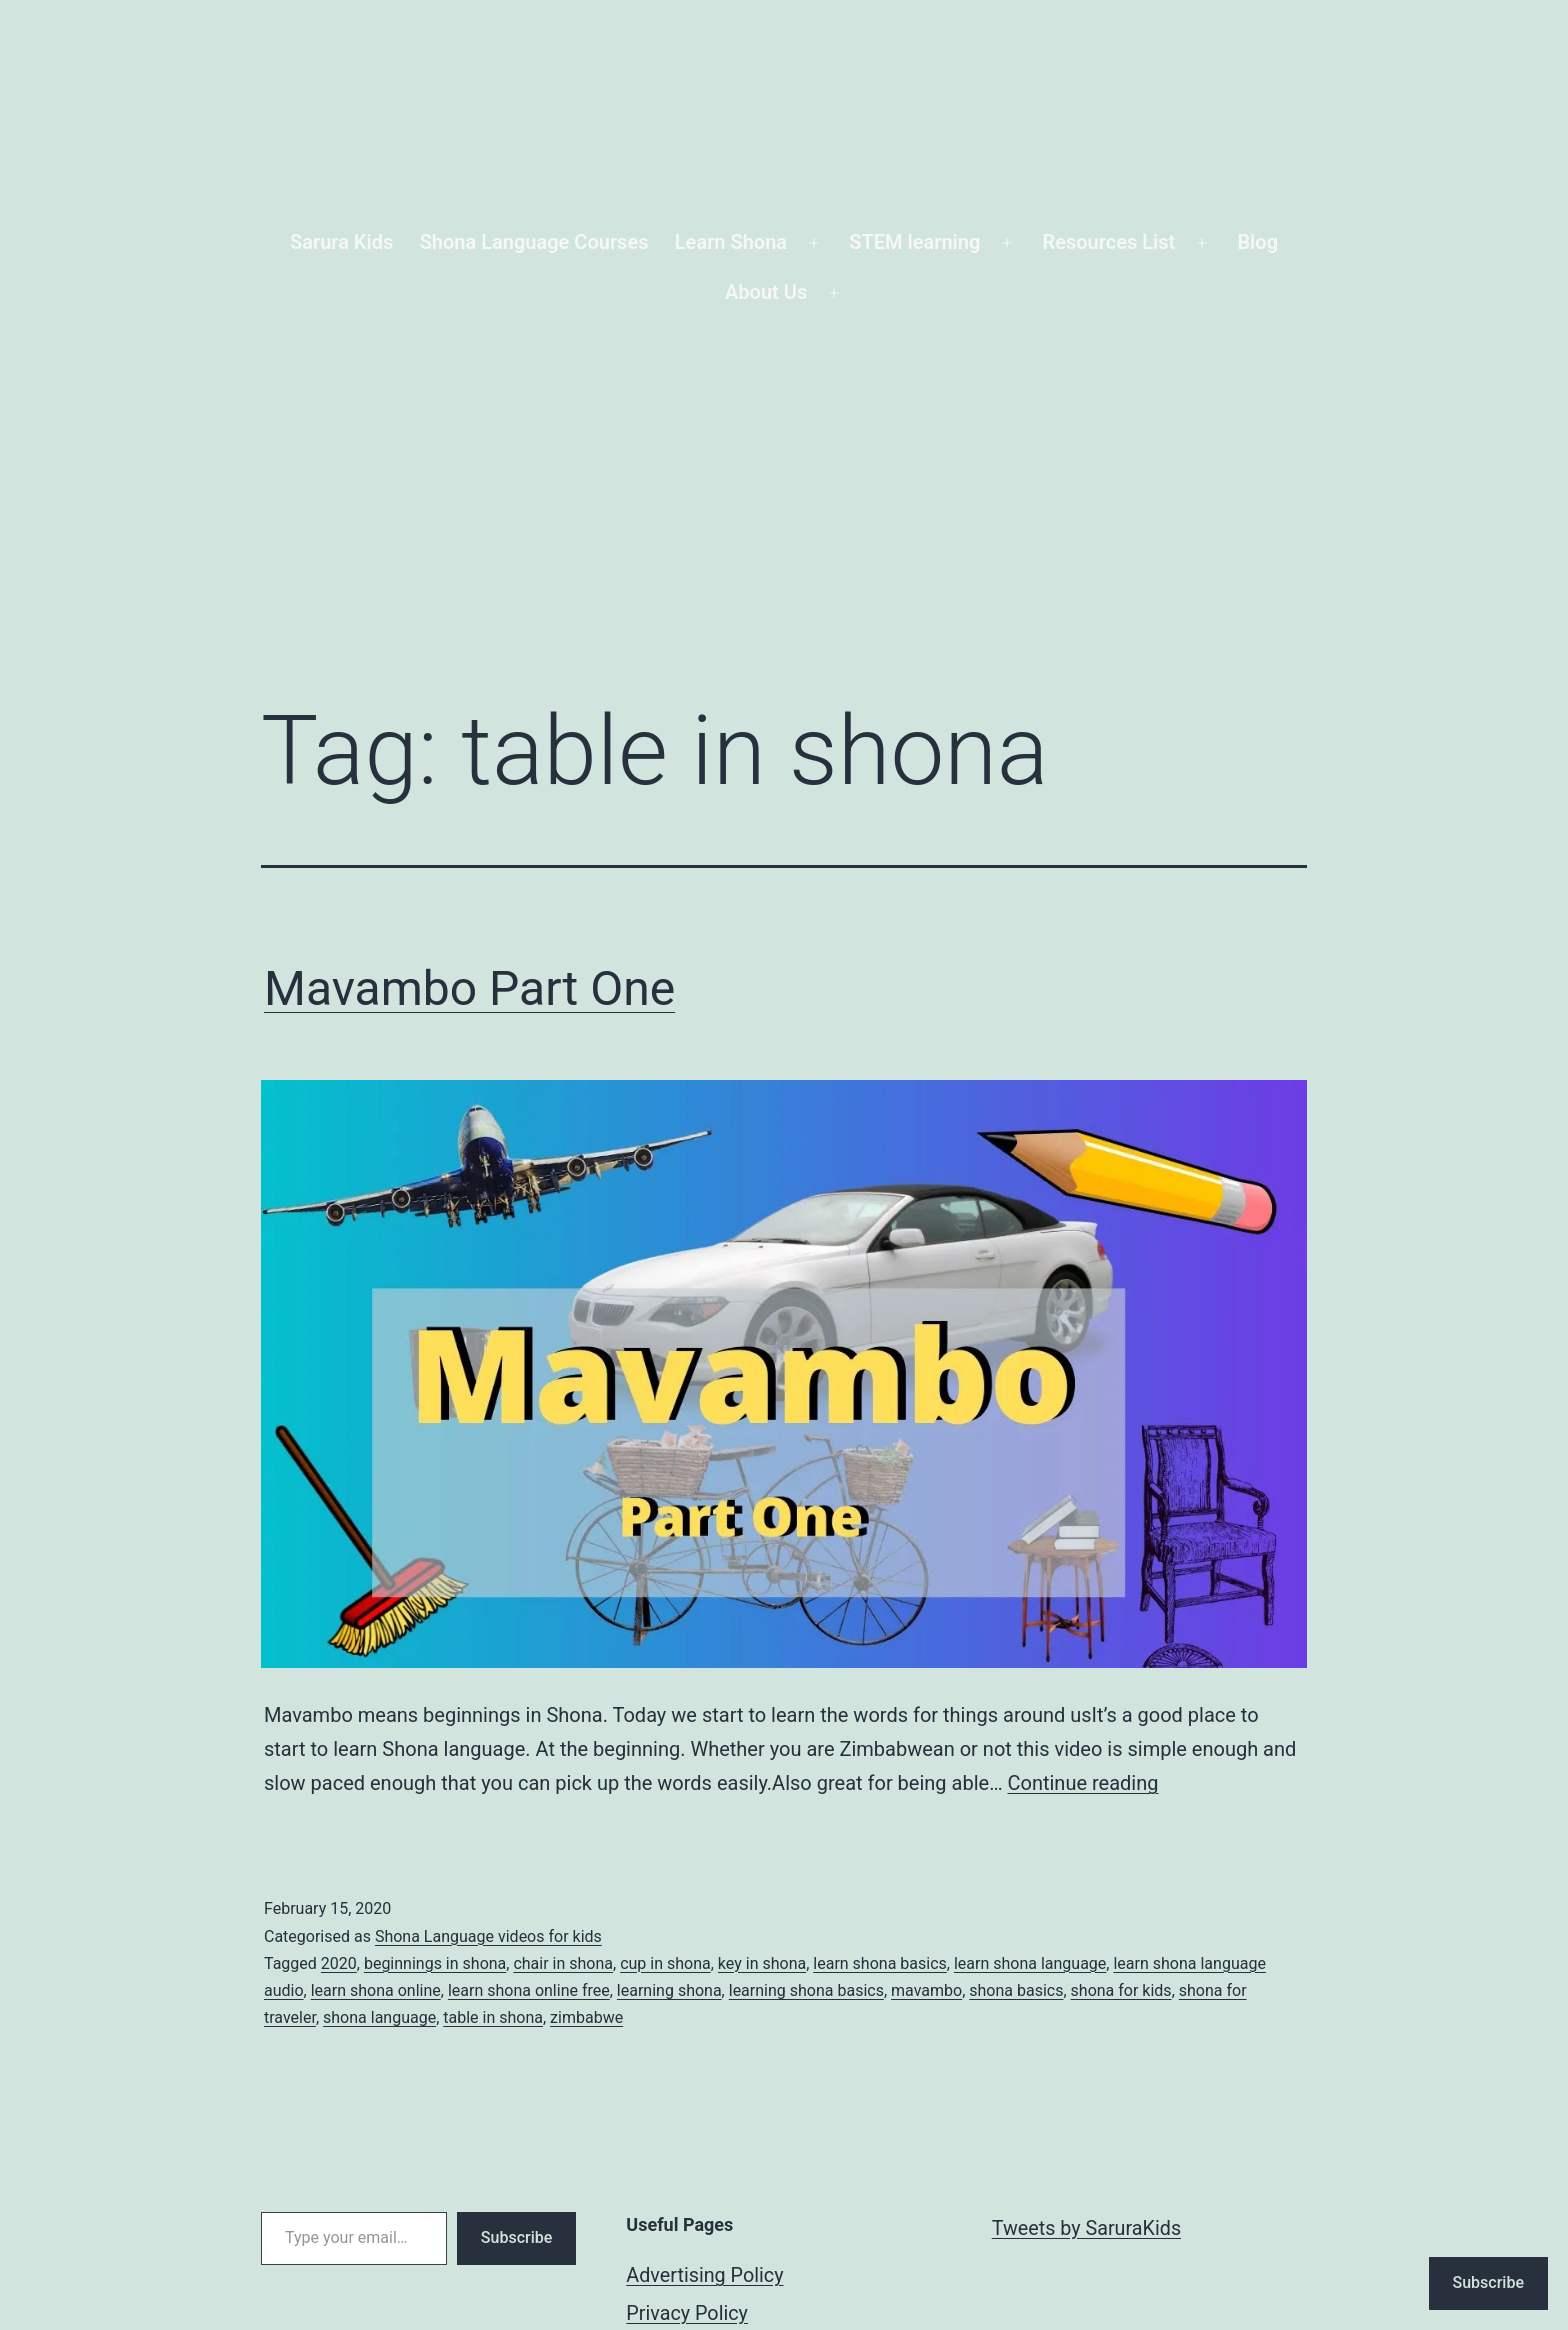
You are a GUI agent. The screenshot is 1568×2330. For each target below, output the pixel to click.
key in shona (762, 1963)
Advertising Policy (704, 2275)
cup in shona (665, 1963)
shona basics (1016, 1990)
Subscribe (516, 2237)
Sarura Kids (341, 242)
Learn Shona (731, 242)
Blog (1257, 242)
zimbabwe (586, 2017)
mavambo (926, 1990)
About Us (766, 292)
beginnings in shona (435, 1963)
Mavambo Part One (469, 988)
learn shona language (1030, 1963)
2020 (339, 1963)
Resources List (1109, 242)
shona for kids (1121, 1990)
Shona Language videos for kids (488, 1936)
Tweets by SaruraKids (1086, 2228)
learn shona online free (529, 1990)
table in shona (493, 2017)
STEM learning (914, 242)
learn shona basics (879, 1963)
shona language (379, 2017)
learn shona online (376, 1990)
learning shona (669, 1990)
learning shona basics (806, 1990)
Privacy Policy (687, 2313)
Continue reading (1082, 1783)
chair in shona (563, 1963)
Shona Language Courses (534, 242)
